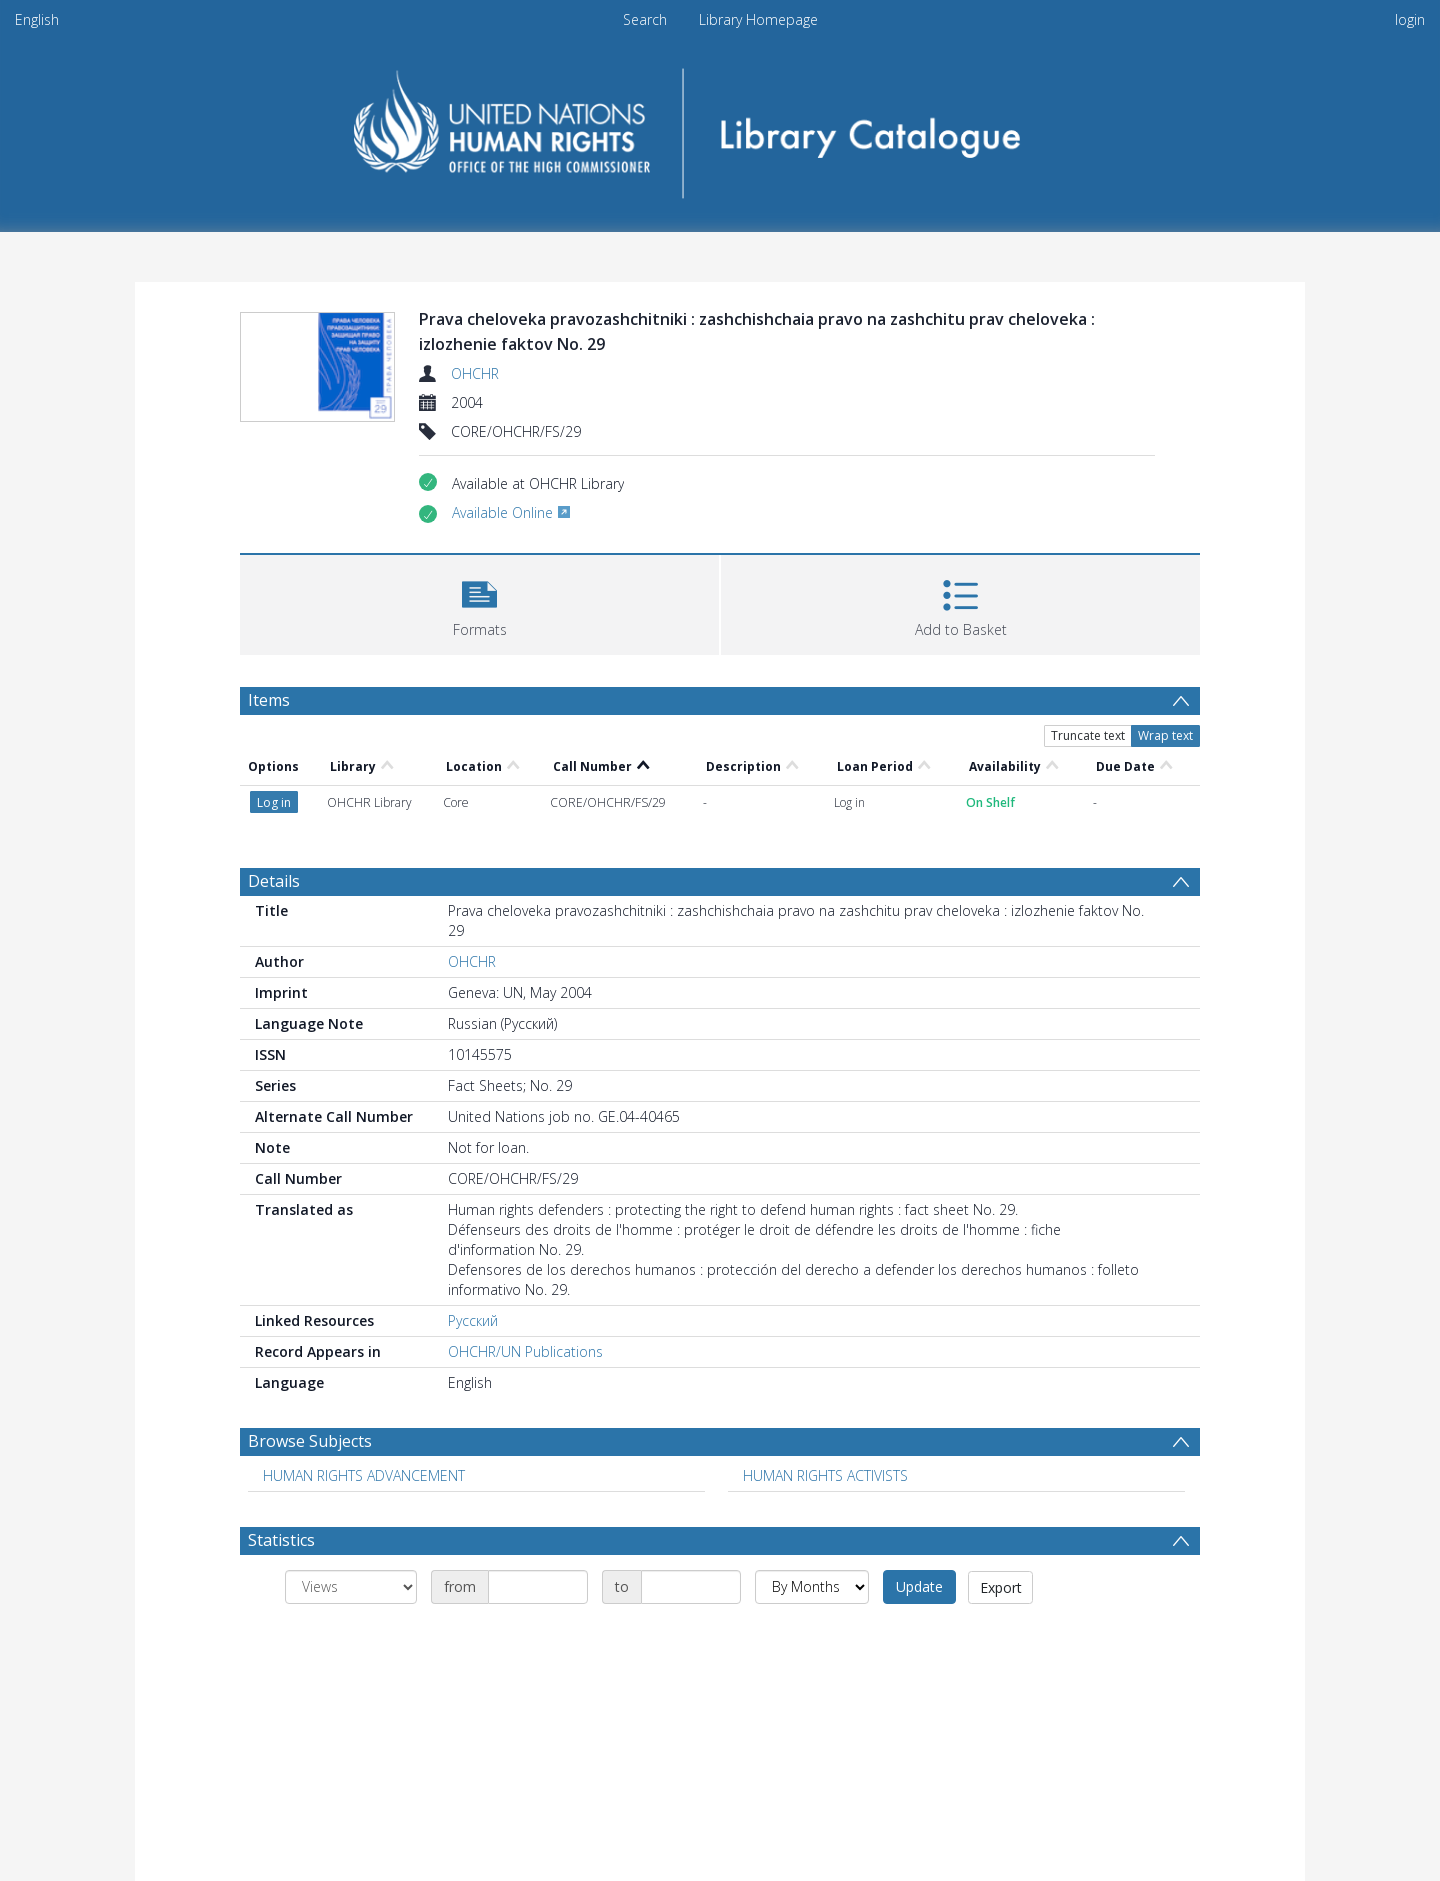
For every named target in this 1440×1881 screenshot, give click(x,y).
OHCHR (475, 373)
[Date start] (538, 1587)
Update (919, 1586)
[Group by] (351, 1587)
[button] (479, 602)
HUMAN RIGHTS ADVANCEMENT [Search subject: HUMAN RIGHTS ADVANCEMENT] (364, 1475)
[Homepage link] (720, 126)
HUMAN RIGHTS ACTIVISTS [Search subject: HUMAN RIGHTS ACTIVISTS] (825, 1475)
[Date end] (691, 1587)
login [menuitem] (1410, 19)
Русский (473, 1320)
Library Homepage (758, 19)
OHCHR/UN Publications (525, 1351)
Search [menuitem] (645, 19)
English (37, 19)
